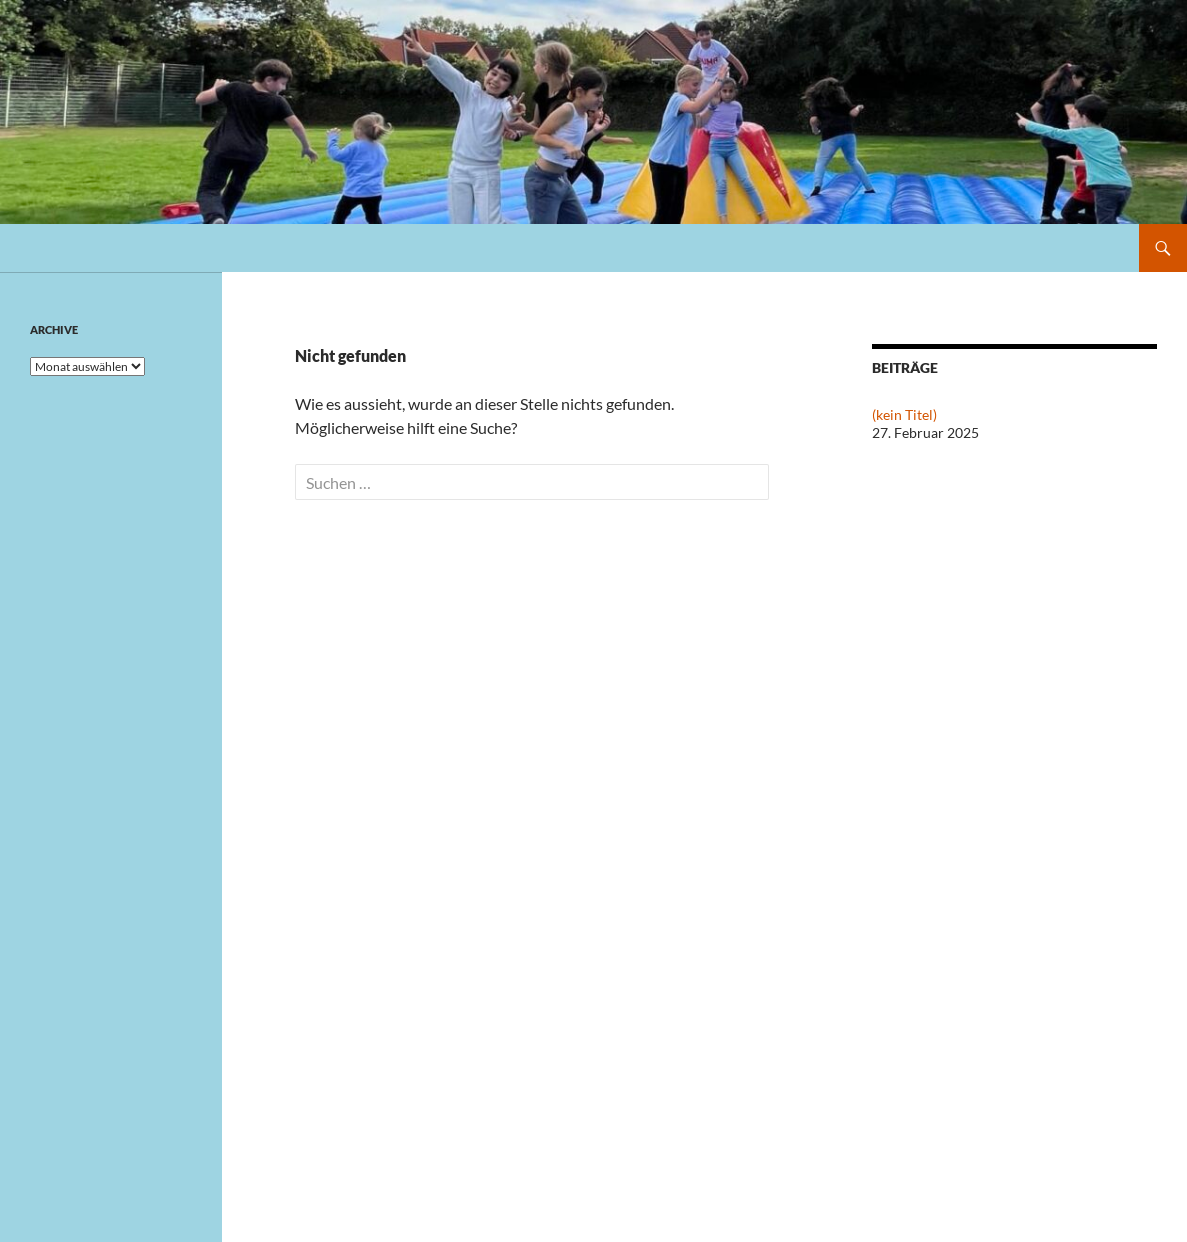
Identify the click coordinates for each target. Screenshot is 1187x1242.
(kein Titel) (904, 414)
